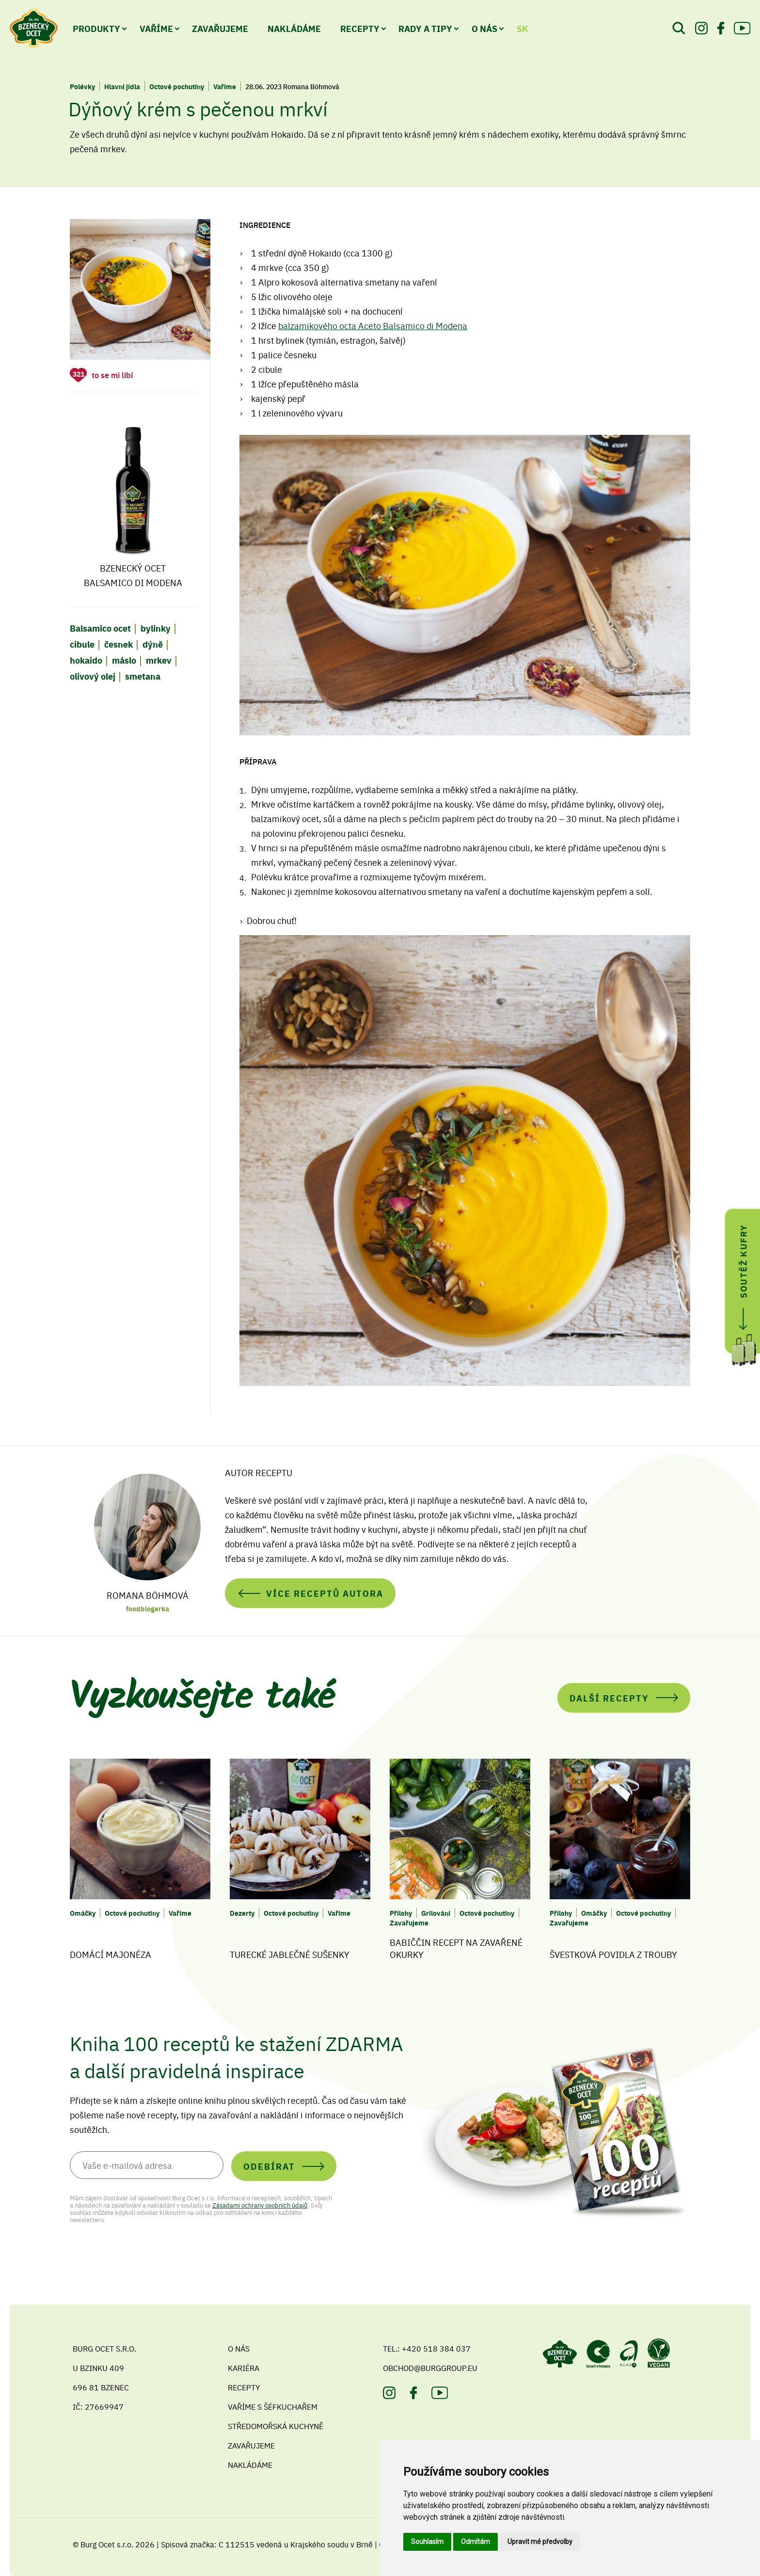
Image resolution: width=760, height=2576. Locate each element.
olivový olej (92, 675)
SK (522, 28)
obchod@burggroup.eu (430, 2367)
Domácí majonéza (110, 1954)
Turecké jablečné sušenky (289, 1954)
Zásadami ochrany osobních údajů (259, 2204)
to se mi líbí (112, 375)
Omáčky (82, 1913)
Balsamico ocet (100, 627)
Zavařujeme (220, 28)
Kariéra (243, 2367)
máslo (124, 659)
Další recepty (609, 1697)
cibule (82, 643)
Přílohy (401, 1913)
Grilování (435, 1913)
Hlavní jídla (122, 86)
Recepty (360, 28)
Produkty (96, 28)
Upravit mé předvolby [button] (539, 2541)
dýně (152, 643)
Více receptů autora (324, 1593)
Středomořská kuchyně (275, 2425)
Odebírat (269, 2166)
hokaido (86, 659)
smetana (142, 675)
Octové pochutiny (176, 86)
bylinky (156, 627)
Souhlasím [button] (427, 2541)
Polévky (82, 86)
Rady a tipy (425, 28)
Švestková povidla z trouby (613, 1954)
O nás (484, 28)
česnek (118, 643)
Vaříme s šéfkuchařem (272, 2406)
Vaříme (156, 28)
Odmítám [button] (475, 2541)
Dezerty (242, 1913)
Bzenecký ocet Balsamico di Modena (133, 500)
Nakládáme (294, 28)
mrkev (159, 659)
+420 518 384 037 (436, 2348)
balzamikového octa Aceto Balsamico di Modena (372, 325)
